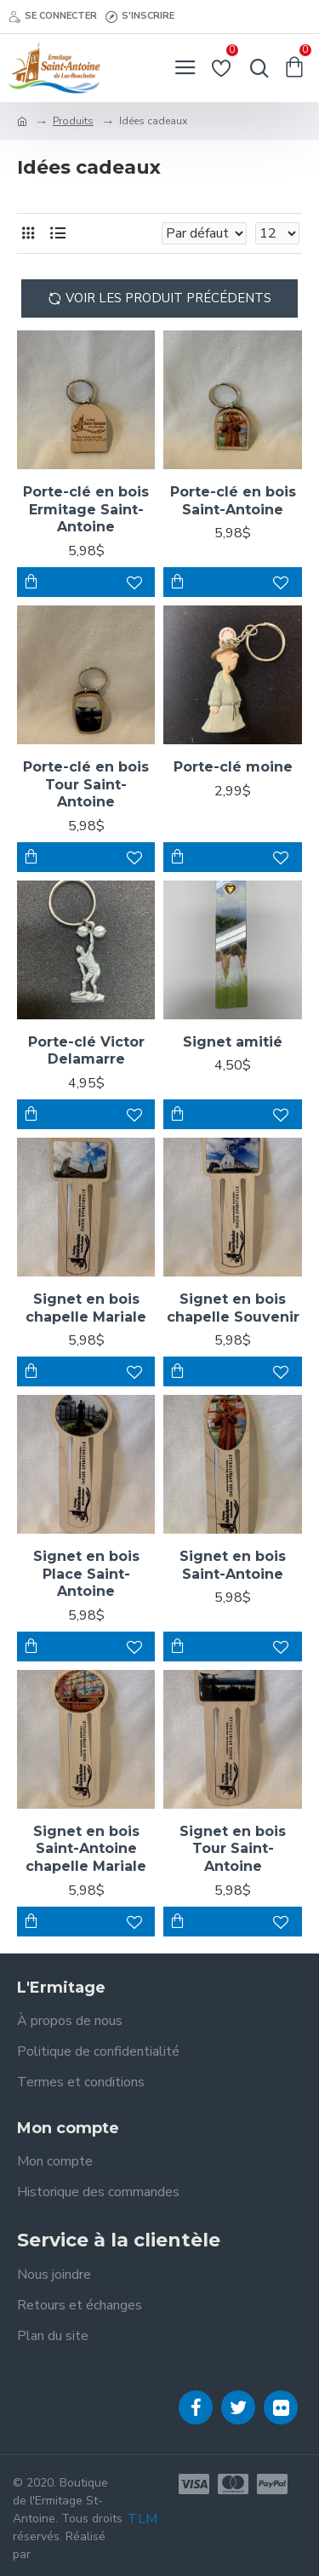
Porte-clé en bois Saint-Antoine (233, 501)
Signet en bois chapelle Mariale (86, 1308)
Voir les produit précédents (168, 298)
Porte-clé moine (233, 767)
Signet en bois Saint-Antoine (232, 1565)
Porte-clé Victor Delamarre (86, 1051)
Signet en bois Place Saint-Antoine (86, 1574)
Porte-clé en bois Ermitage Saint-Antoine (86, 510)
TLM (142, 2519)
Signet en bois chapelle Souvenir (233, 1308)
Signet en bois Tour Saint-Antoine (232, 1849)
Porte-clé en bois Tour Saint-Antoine (86, 785)
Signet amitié (232, 1042)
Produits (73, 121)
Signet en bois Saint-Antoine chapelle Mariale (86, 1849)
